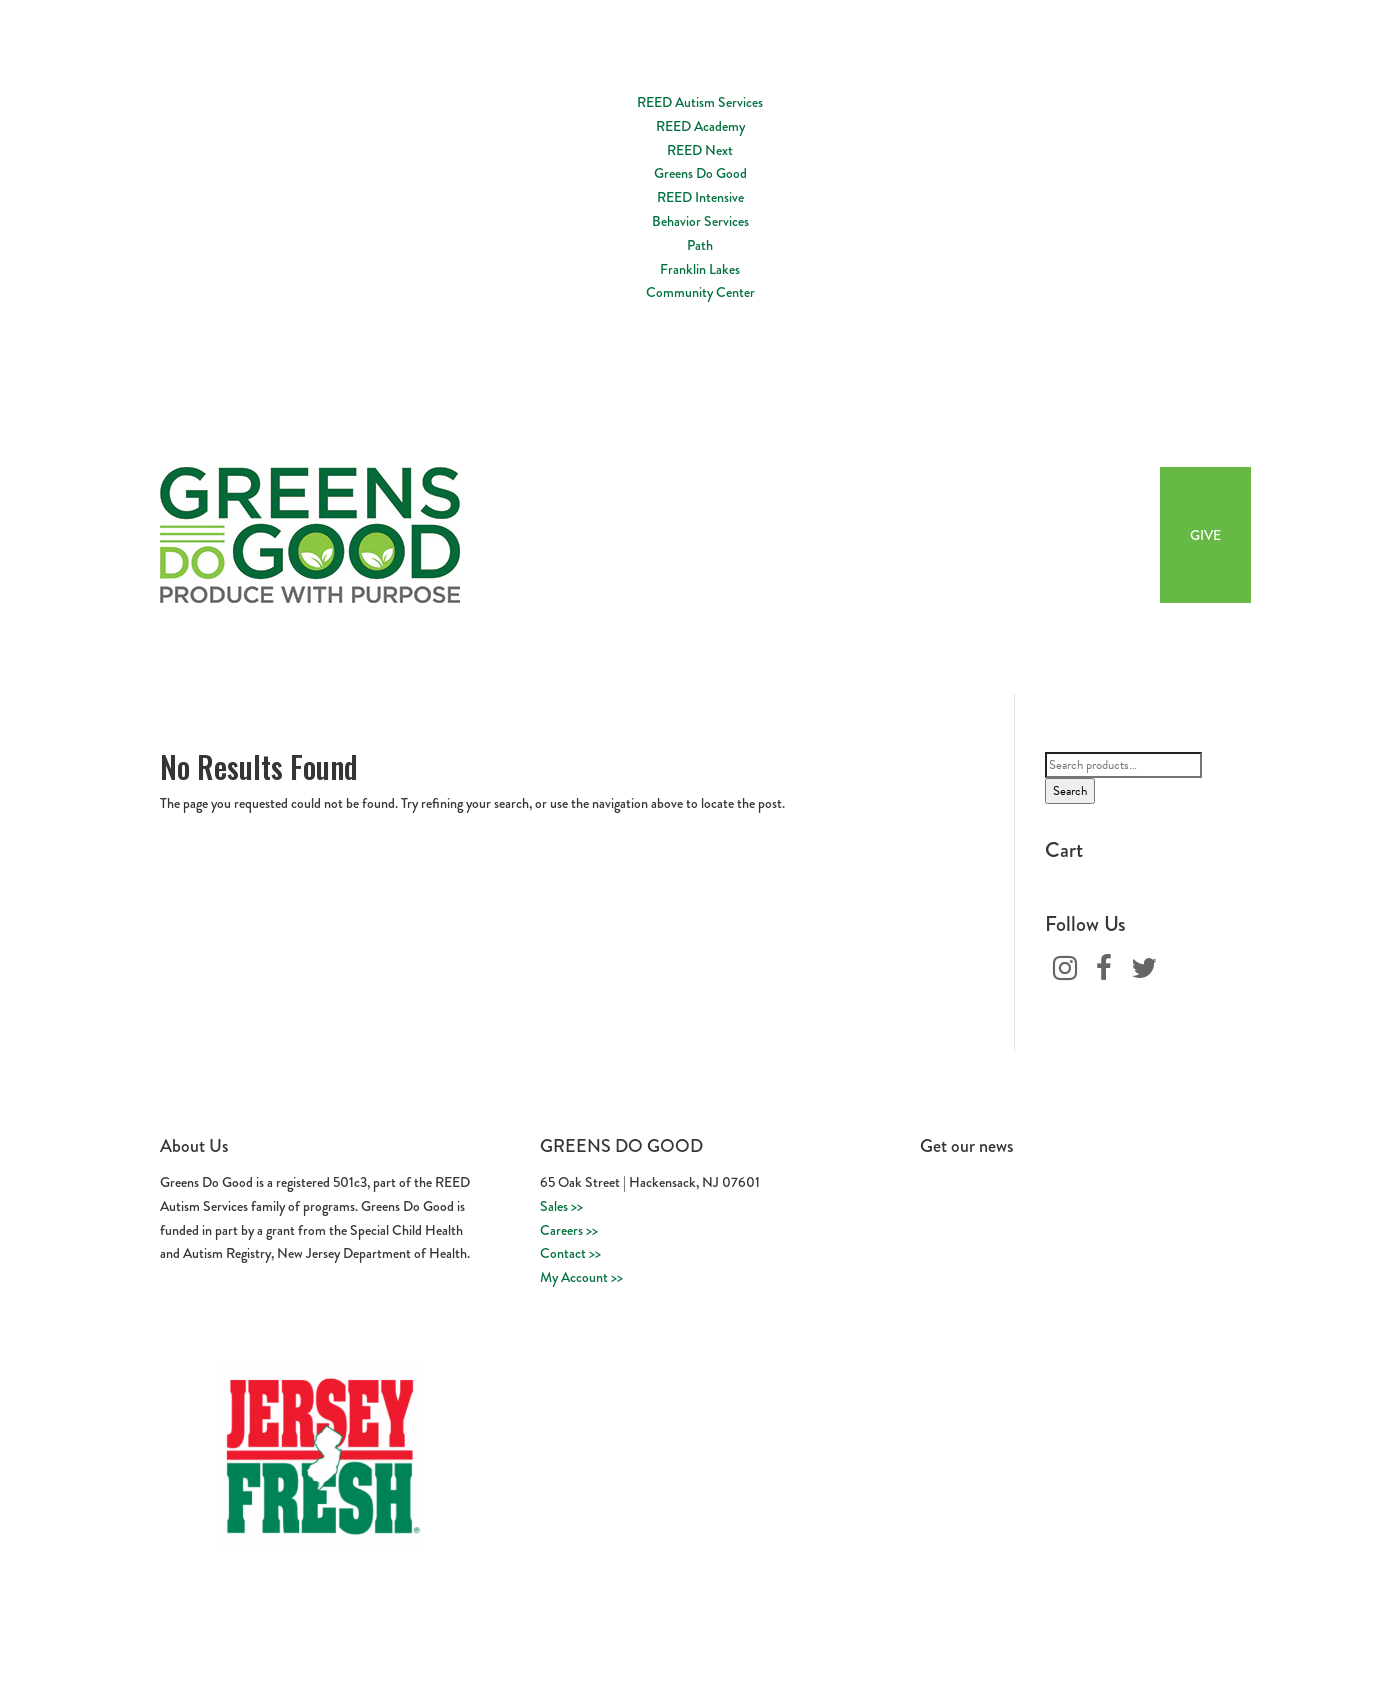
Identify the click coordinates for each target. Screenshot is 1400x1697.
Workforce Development (922, 535)
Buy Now (1103, 535)
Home (719, 535)
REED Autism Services (700, 102)
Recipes (1034, 535)
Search (1070, 791)
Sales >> (561, 1206)
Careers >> (569, 1230)
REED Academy (700, 126)
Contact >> (570, 1253)
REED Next (700, 150)
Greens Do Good (700, 173)
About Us (785, 535)
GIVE (1205, 535)
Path (700, 245)
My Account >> (581, 1277)
